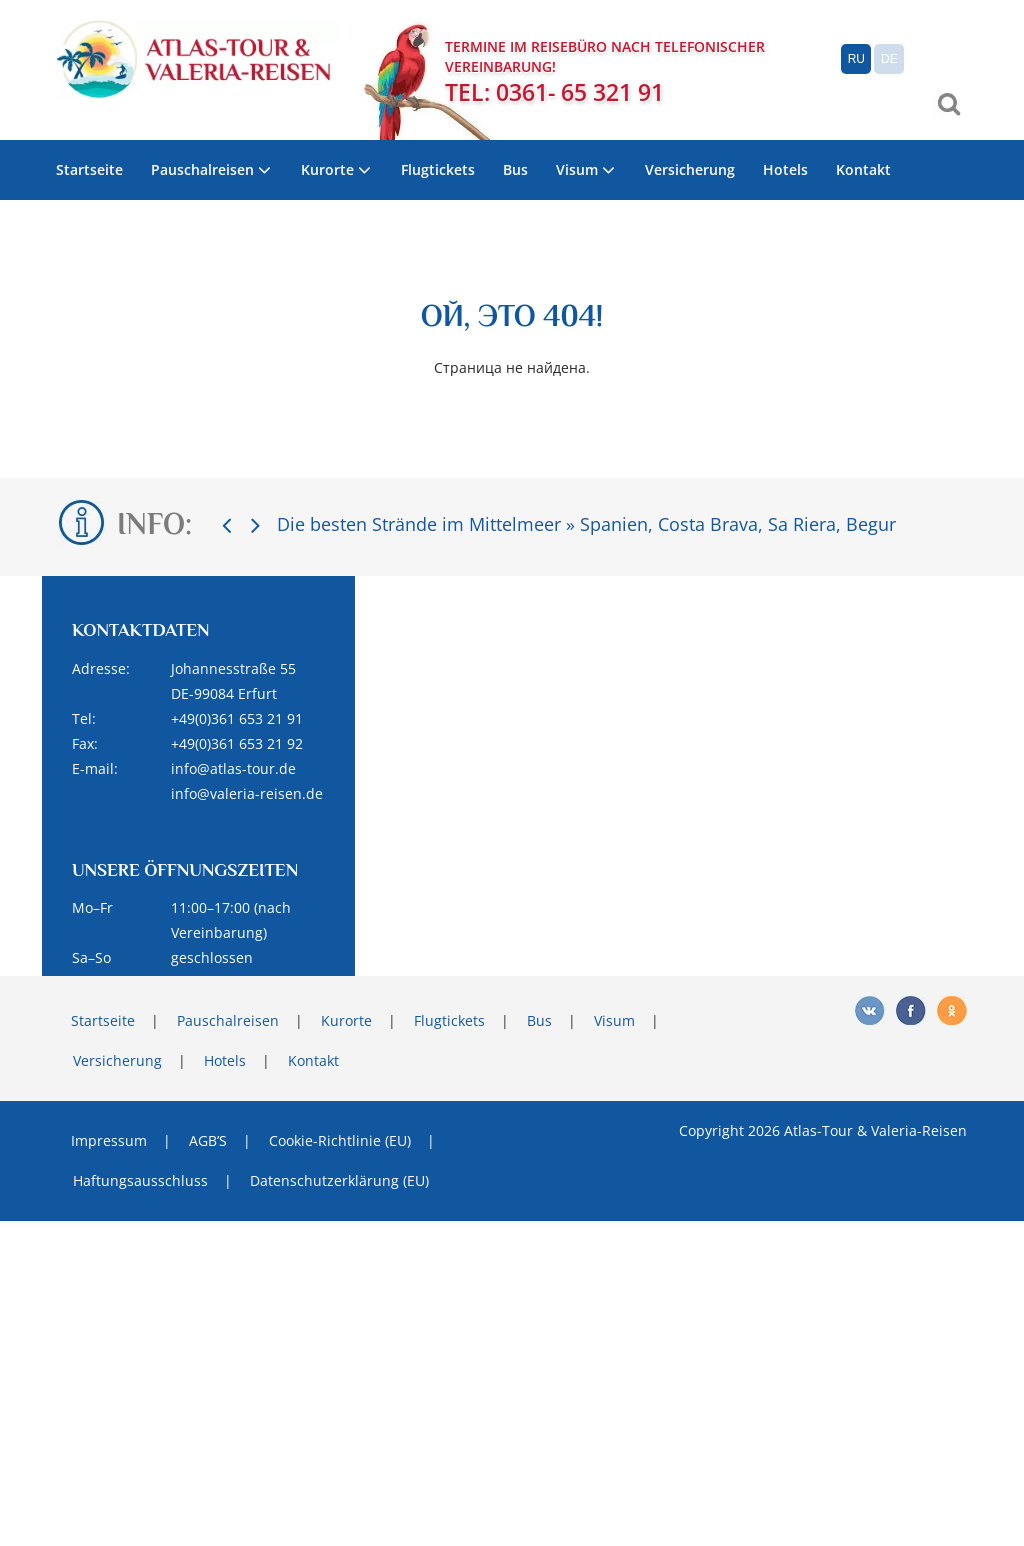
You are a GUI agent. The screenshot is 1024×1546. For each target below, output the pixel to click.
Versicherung (690, 169)
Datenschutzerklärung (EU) (339, 1180)
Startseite (89, 169)
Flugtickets (438, 169)
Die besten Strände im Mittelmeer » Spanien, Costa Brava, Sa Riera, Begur (586, 524)
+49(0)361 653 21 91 (237, 718)
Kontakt (863, 169)
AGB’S (208, 1140)
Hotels (785, 169)
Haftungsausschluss (140, 1180)
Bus (515, 169)
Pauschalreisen (202, 169)
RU (856, 59)
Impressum (109, 1140)
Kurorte (327, 169)
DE (889, 59)
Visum (577, 169)
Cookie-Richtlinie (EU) (340, 1140)
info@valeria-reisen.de (247, 793)
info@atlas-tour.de (233, 768)
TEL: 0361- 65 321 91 (554, 92)
